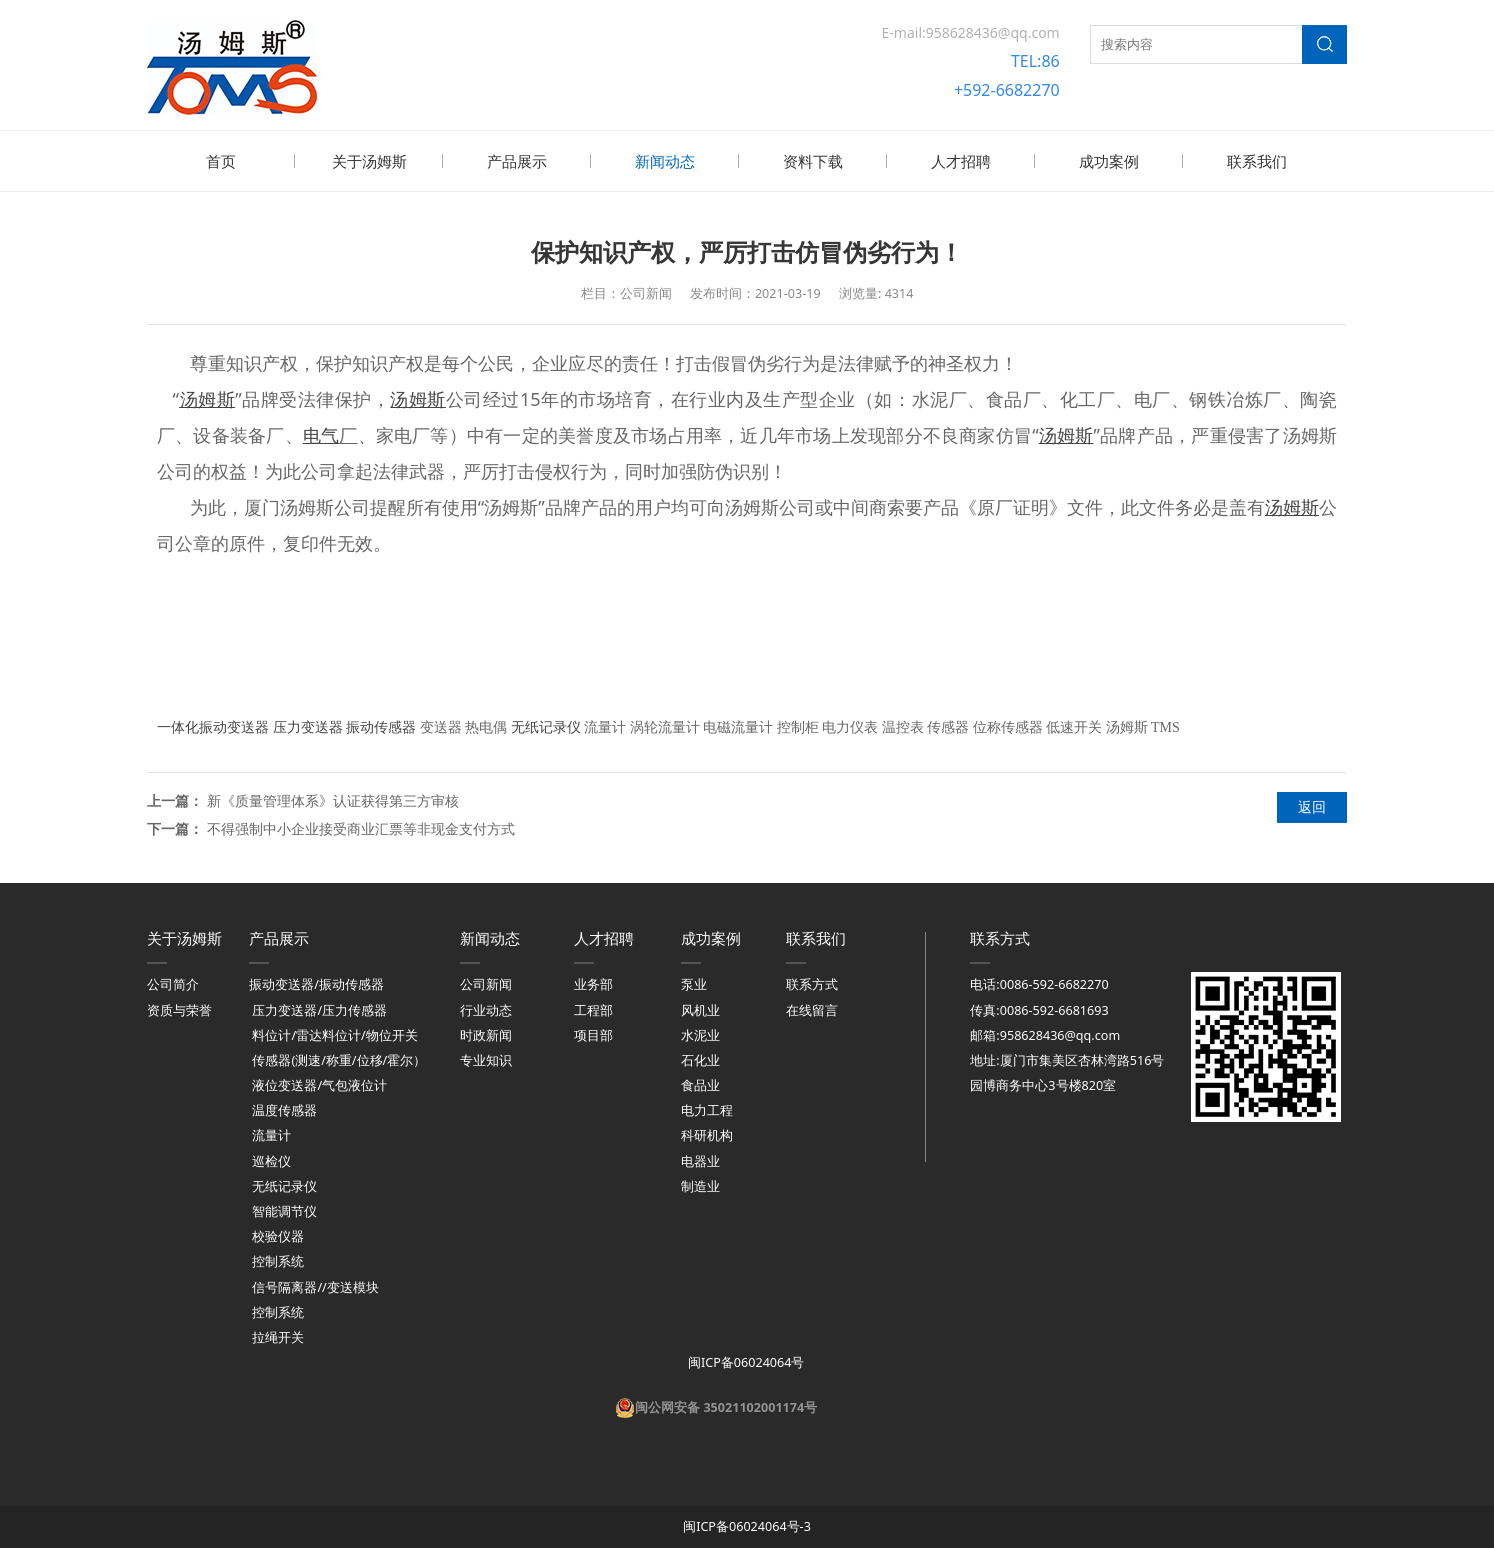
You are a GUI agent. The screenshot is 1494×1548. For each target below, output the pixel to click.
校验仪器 (278, 1234)
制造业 (700, 1184)
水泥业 (700, 1033)
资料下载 (813, 161)
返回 (1312, 804)
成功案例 (1109, 161)
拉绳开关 (278, 1335)
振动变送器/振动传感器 (316, 982)
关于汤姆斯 (369, 161)
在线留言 (812, 1008)
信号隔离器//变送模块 (315, 1285)
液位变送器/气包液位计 (319, 1083)
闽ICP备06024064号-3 (747, 1524)
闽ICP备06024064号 (745, 1360)
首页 (221, 161)
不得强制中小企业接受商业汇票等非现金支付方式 (361, 826)
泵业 (694, 982)
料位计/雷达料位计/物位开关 (334, 1033)
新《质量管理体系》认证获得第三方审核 (333, 798)
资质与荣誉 (179, 1008)
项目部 (593, 1033)
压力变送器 (308, 725)
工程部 (593, 1008)
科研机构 (707, 1133)
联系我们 (1257, 161)
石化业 (700, 1058)
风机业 (700, 1008)
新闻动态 (665, 161)
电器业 (700, 1159)
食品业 (700, 1083)
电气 (321, 433)
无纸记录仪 (546, 725)
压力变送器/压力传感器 (319, 1008)
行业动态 (486, 1008)
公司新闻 (486, 982)
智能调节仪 (284, 1209)
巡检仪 (271, 1159)
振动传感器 (381, 725)
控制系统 (278, 1259)
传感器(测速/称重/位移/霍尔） (339, 1058)
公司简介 (173, 982)
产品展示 (517, 161)
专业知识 (486, 1058)
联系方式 (812, 982)
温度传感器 (284, 1108)
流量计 (271, 1133)
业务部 (593, 982)
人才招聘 (961, 161)
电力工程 (707, 1108)
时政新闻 (486, 1033)
